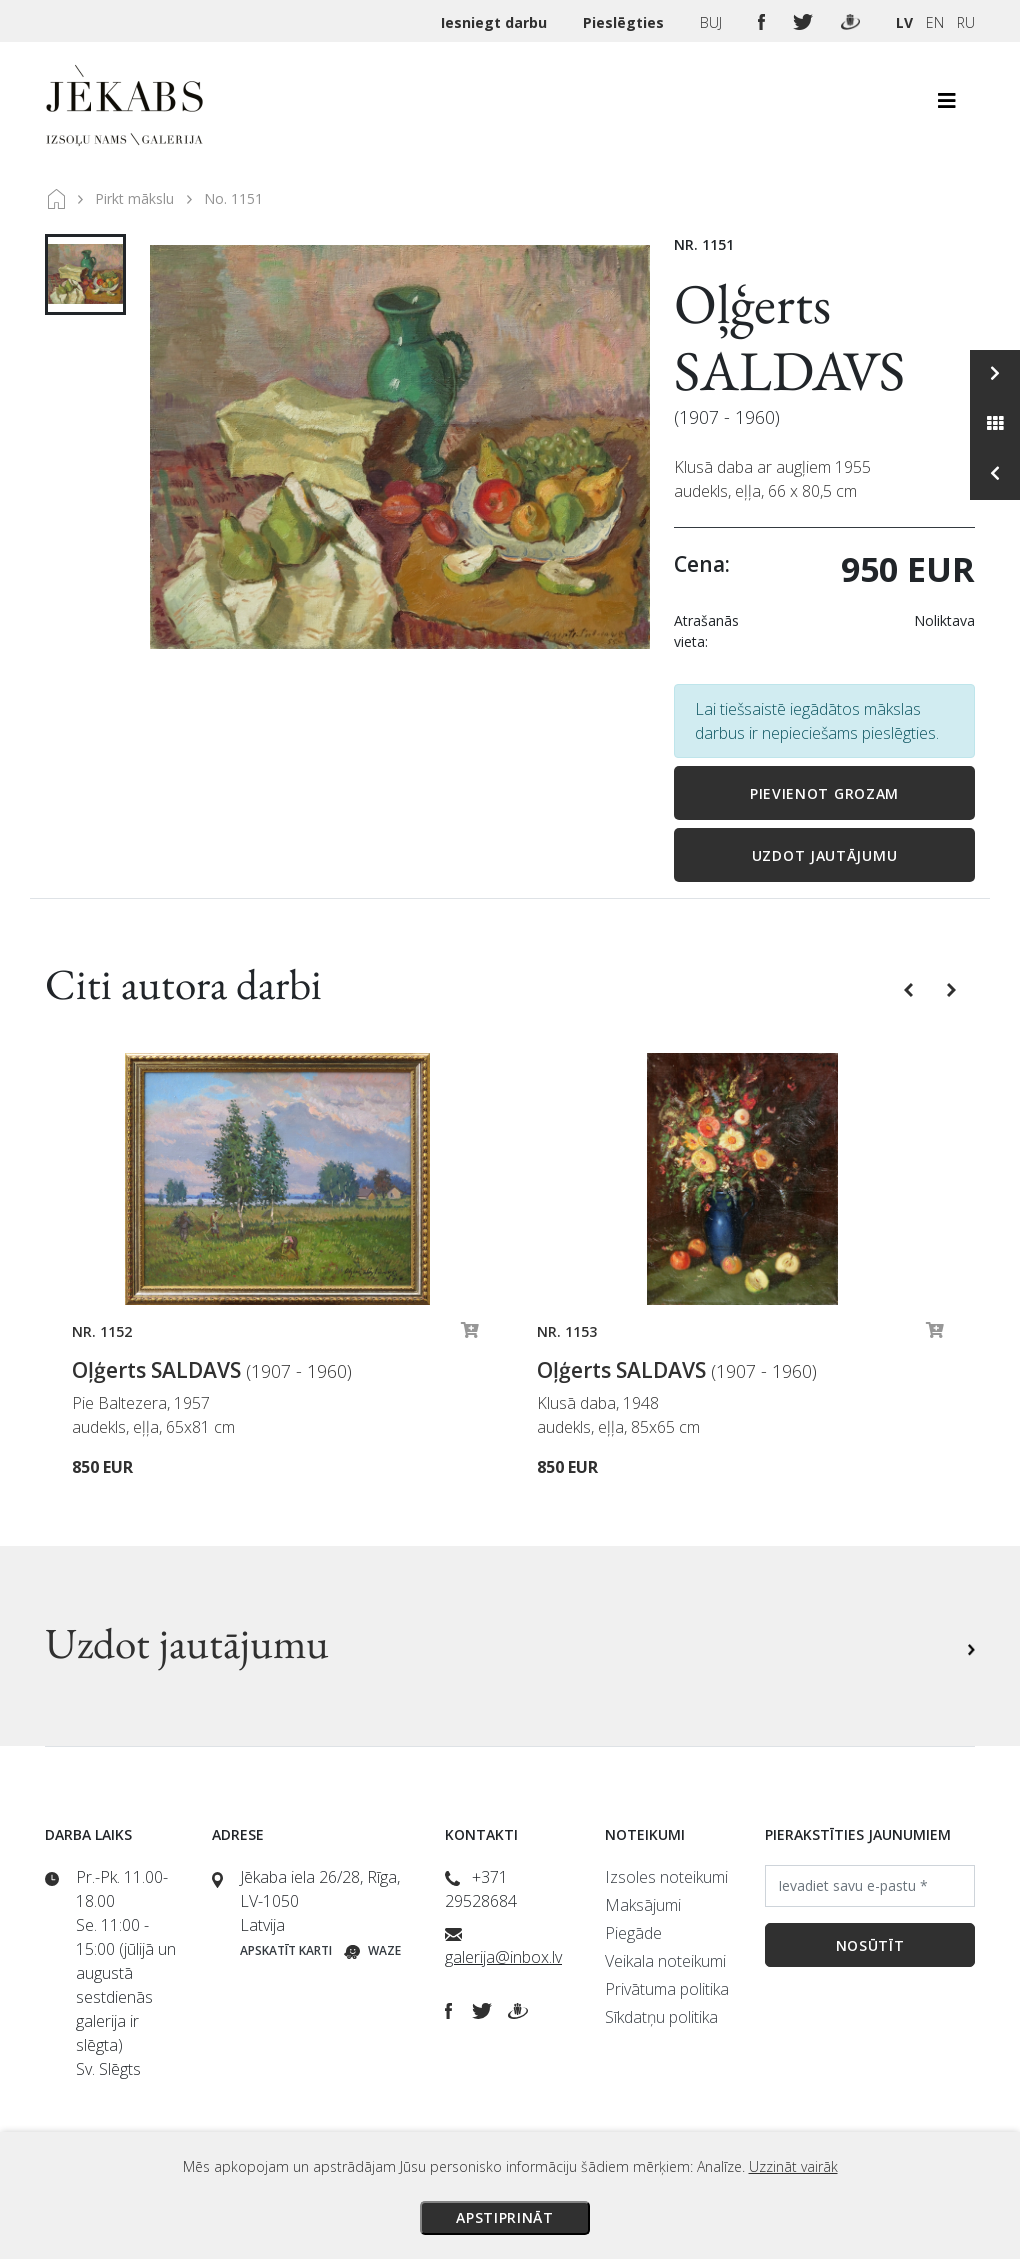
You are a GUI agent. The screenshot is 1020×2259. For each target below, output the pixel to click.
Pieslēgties (625, 22)
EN (935, 22)
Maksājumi (643, 1905)
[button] (910, 988)
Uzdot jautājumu (825, 855)
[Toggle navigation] (947, 106)
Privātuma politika (667, 1989)
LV (904, 22)
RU (966, 22)
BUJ (713, 22)
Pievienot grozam (824, 793)
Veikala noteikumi (665, 1961)
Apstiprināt (505, 2217)
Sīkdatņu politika (661, 2017)
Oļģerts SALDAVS (789, 337)
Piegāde (633, 1933)
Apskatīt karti (286, 1950)
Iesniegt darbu (496, 22)
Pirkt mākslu (134, 198)
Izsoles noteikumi (666, 1877)
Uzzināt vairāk (793, 2166)
